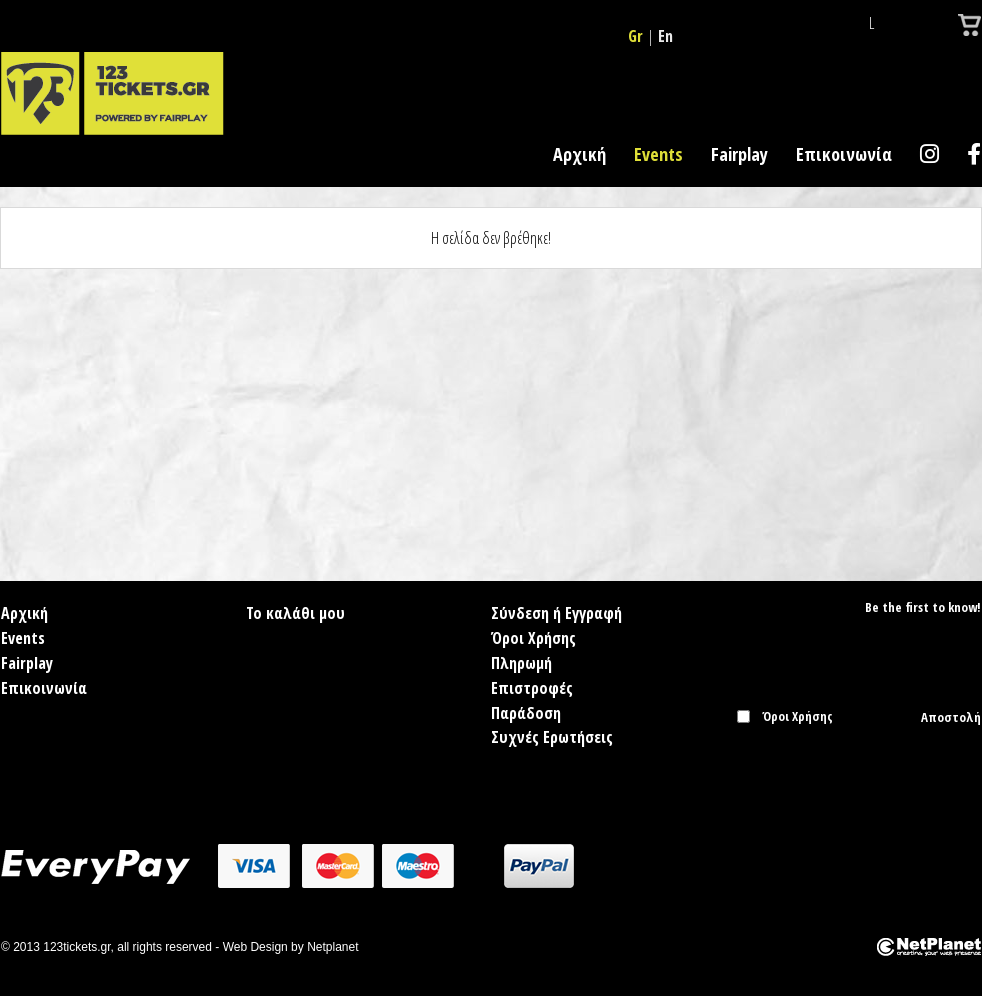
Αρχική (579, 154)
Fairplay (739, 154)
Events (658, 154)
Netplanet (332, 947)
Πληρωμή (521, 663)
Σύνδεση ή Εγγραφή (556, 613)
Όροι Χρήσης (533, 638)
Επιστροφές (532, 688)
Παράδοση (526, 713)
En (665, 36)
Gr (635, 36)
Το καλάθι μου (295, 613)
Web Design (255, 947)
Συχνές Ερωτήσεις (552, 737)
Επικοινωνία (844, 154)
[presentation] (854, 766)
